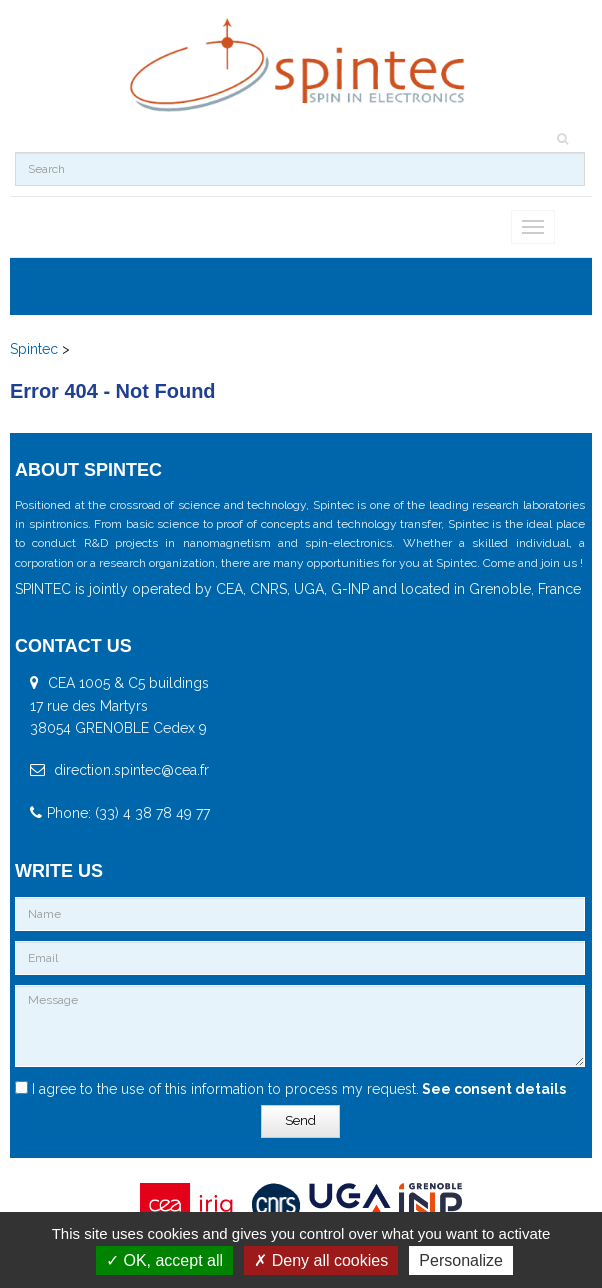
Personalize (461, 1260)
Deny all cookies (321, 1260)
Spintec (34, 349)
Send (300, 1120)
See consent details (492, 1089)
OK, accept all (164, 1260)
